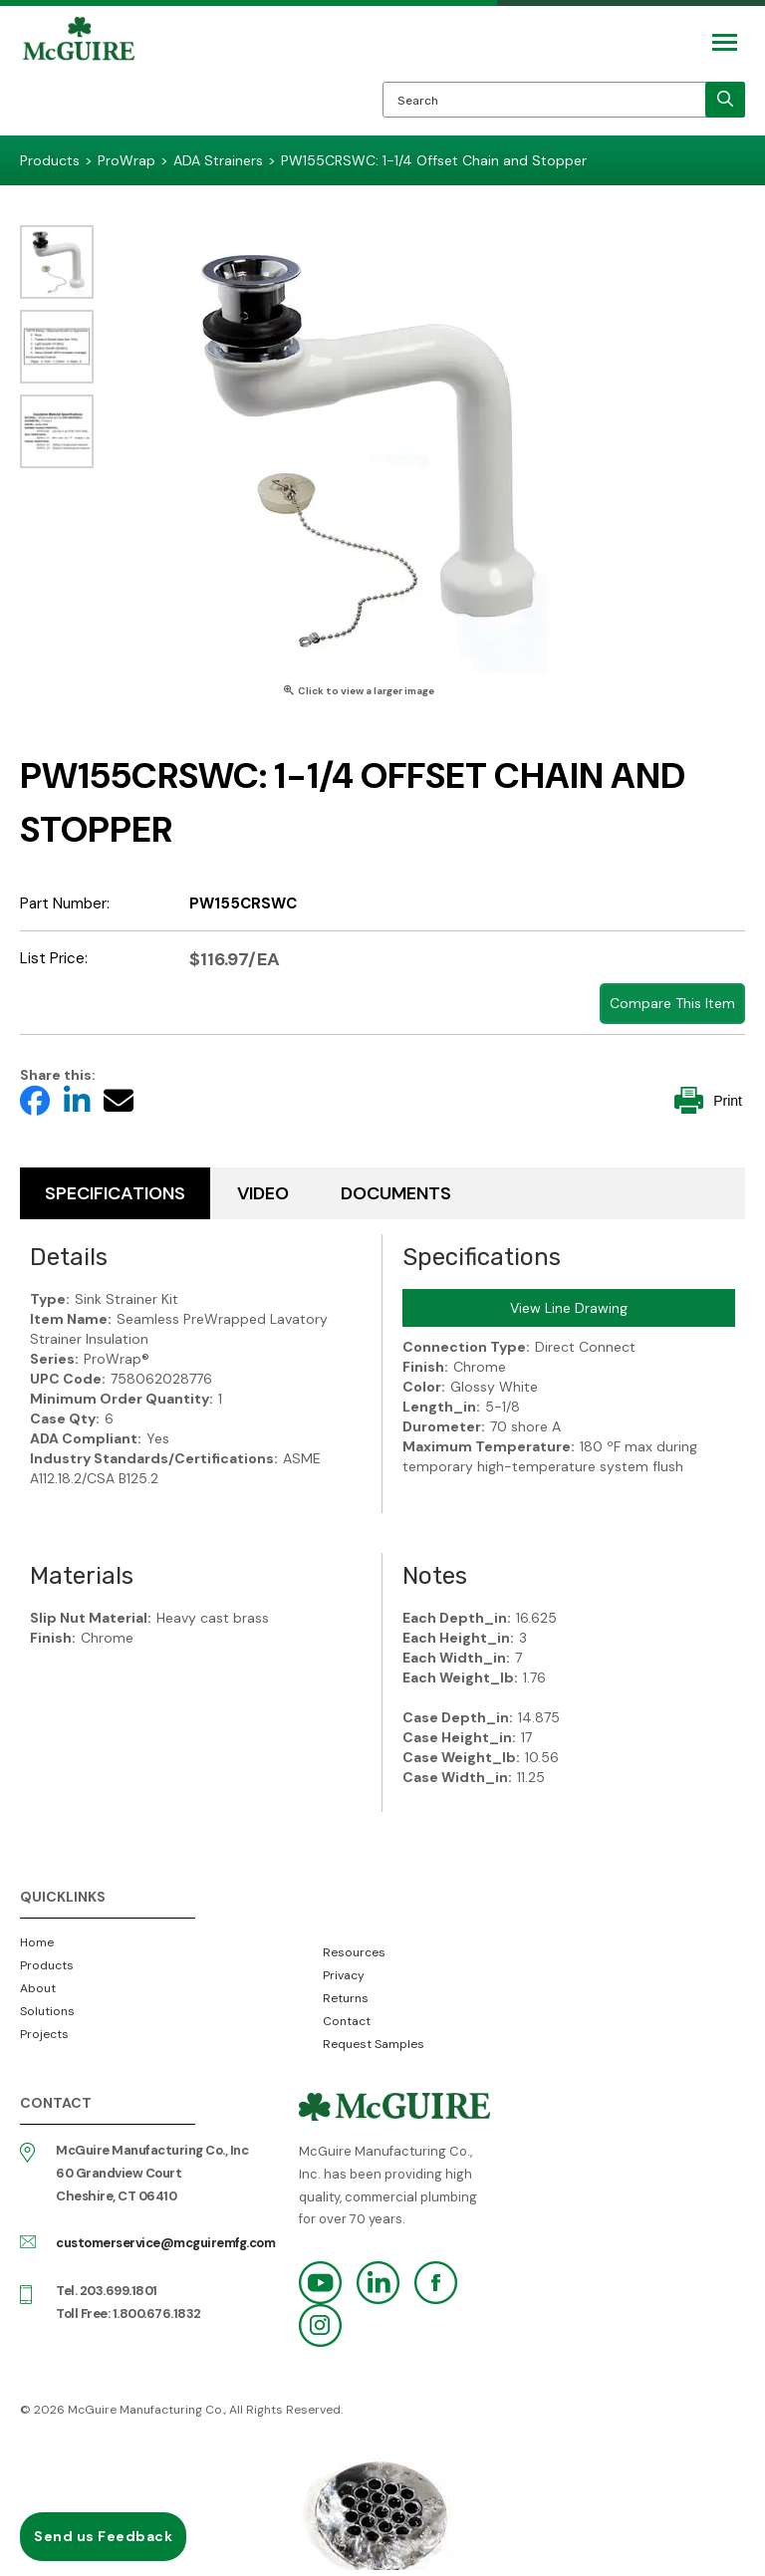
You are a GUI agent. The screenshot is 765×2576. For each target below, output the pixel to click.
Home (37, 1942)
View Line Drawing (569, 1308)
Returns (346, 1998)
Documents (396, 1193)
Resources (354, 1952)
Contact (347, 2021)
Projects (44, 2034)
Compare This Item (672, 1003)
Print (708, 1100)
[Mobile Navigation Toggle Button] (724, 42)
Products (47, 1965)
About (38, 1988)
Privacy (344, 1975)
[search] (725, 100)
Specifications (115, 1193)
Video (263, 1193)
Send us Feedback (103, 2536)
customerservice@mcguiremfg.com (165, 2242)
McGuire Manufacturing (78, 75)
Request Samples (373, 2044)
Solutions (47, 2011)
